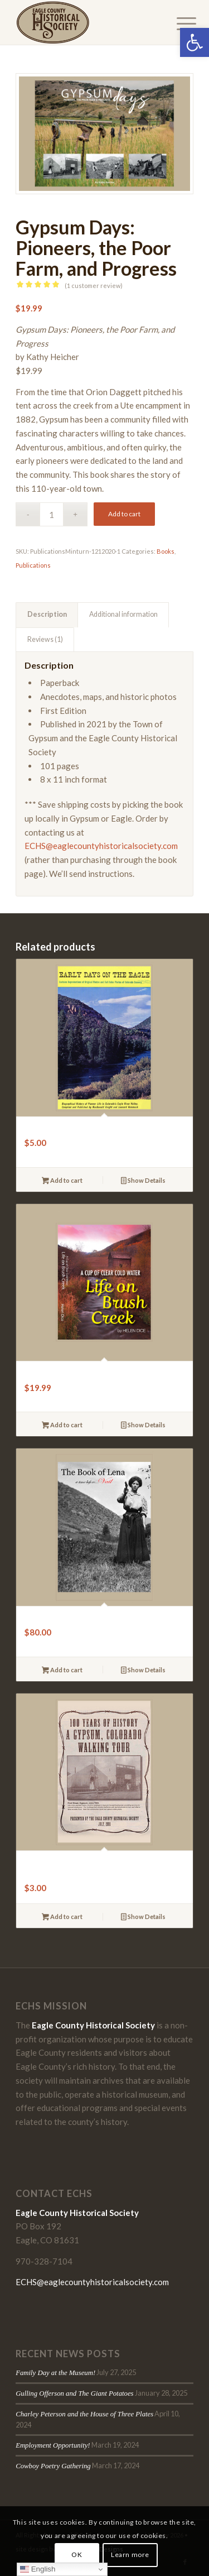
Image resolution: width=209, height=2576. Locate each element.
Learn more (130, 2554)
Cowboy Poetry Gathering (53, 2466)
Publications (33, 565)
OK (76, 2554)
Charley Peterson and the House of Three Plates (84, 2414)
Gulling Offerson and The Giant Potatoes (74, 2393)
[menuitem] (178, 23)
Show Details (143, 1181)
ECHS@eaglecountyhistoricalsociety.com (101, 846)
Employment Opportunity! (53, 2445)
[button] (194, 42)
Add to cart (124, 514)
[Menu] (178, 23)
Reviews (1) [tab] (45, 639)
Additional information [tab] (123, 614)
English (37, 2569)
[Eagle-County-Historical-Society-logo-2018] (87, 22)
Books (165, 551)
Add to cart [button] (62, 1181)
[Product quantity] (52, 514)
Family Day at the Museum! (55, 2373)
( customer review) (94, 285)
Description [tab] (47, 614)
